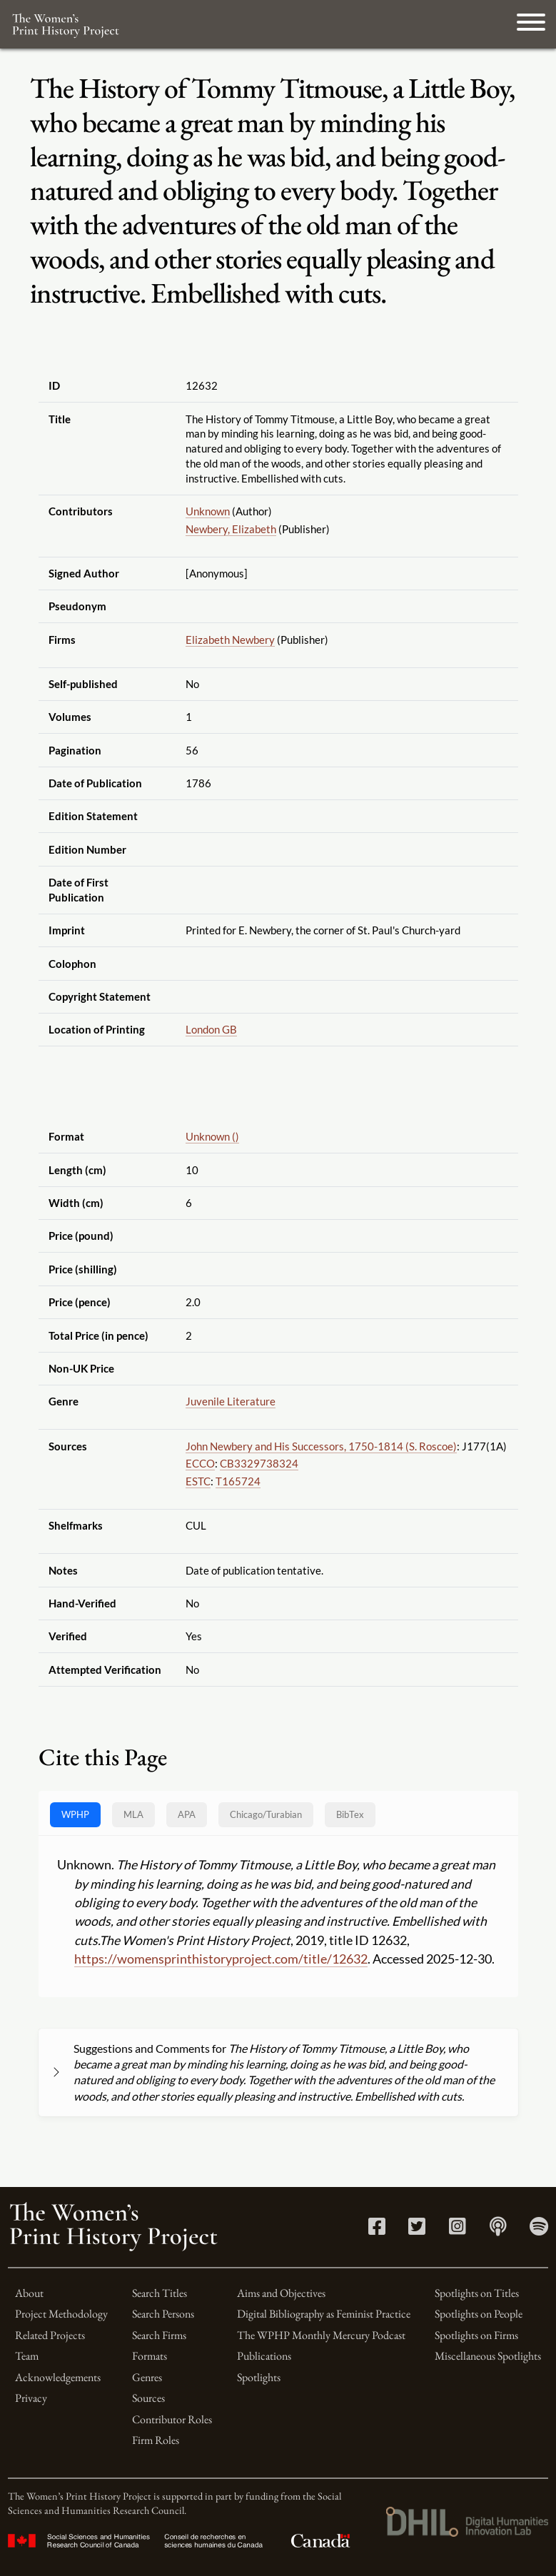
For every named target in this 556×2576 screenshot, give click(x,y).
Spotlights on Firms (476, 2335)
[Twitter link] (416, 2229)
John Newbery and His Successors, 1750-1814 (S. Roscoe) (321, 1446)
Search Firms (159, 2335)
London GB (211, 1029)
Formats (149, 2355)
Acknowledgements (58, 2377)
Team (27, 2355)
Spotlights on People (478, 2313)
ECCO (200, 1463)
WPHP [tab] (75, 1814)
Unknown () (212, 1136)
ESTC (198, 1481)
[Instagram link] (457, 2229)
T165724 (238, 1481)
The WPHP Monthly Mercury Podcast (321, 2335)
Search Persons (163, 2313)
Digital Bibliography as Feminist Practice (323, 2313)
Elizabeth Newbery (230, 639)
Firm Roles (155, 2440)
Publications (264, 2355)
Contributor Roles (172, 2419)
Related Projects (50, 2335)
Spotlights (258, 2377)
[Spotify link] (539, 2229)
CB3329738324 (259, 1463)
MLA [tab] (133, 1814)
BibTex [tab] (350, 1814)
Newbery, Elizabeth (231, 528)
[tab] (265, 1814)
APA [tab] (187, 1814)
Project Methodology (61, 2313)
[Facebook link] (376, 2229)
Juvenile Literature (231, 1401)
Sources (148, 2397)
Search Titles (159, 2292)
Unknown (208, 511)
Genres (147, 2377)
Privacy (31, 2397)
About (29, 2292)
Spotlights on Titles (477, 2292)
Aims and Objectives (281, 2292)
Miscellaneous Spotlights (488, 2355)
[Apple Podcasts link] (498, 2229)
